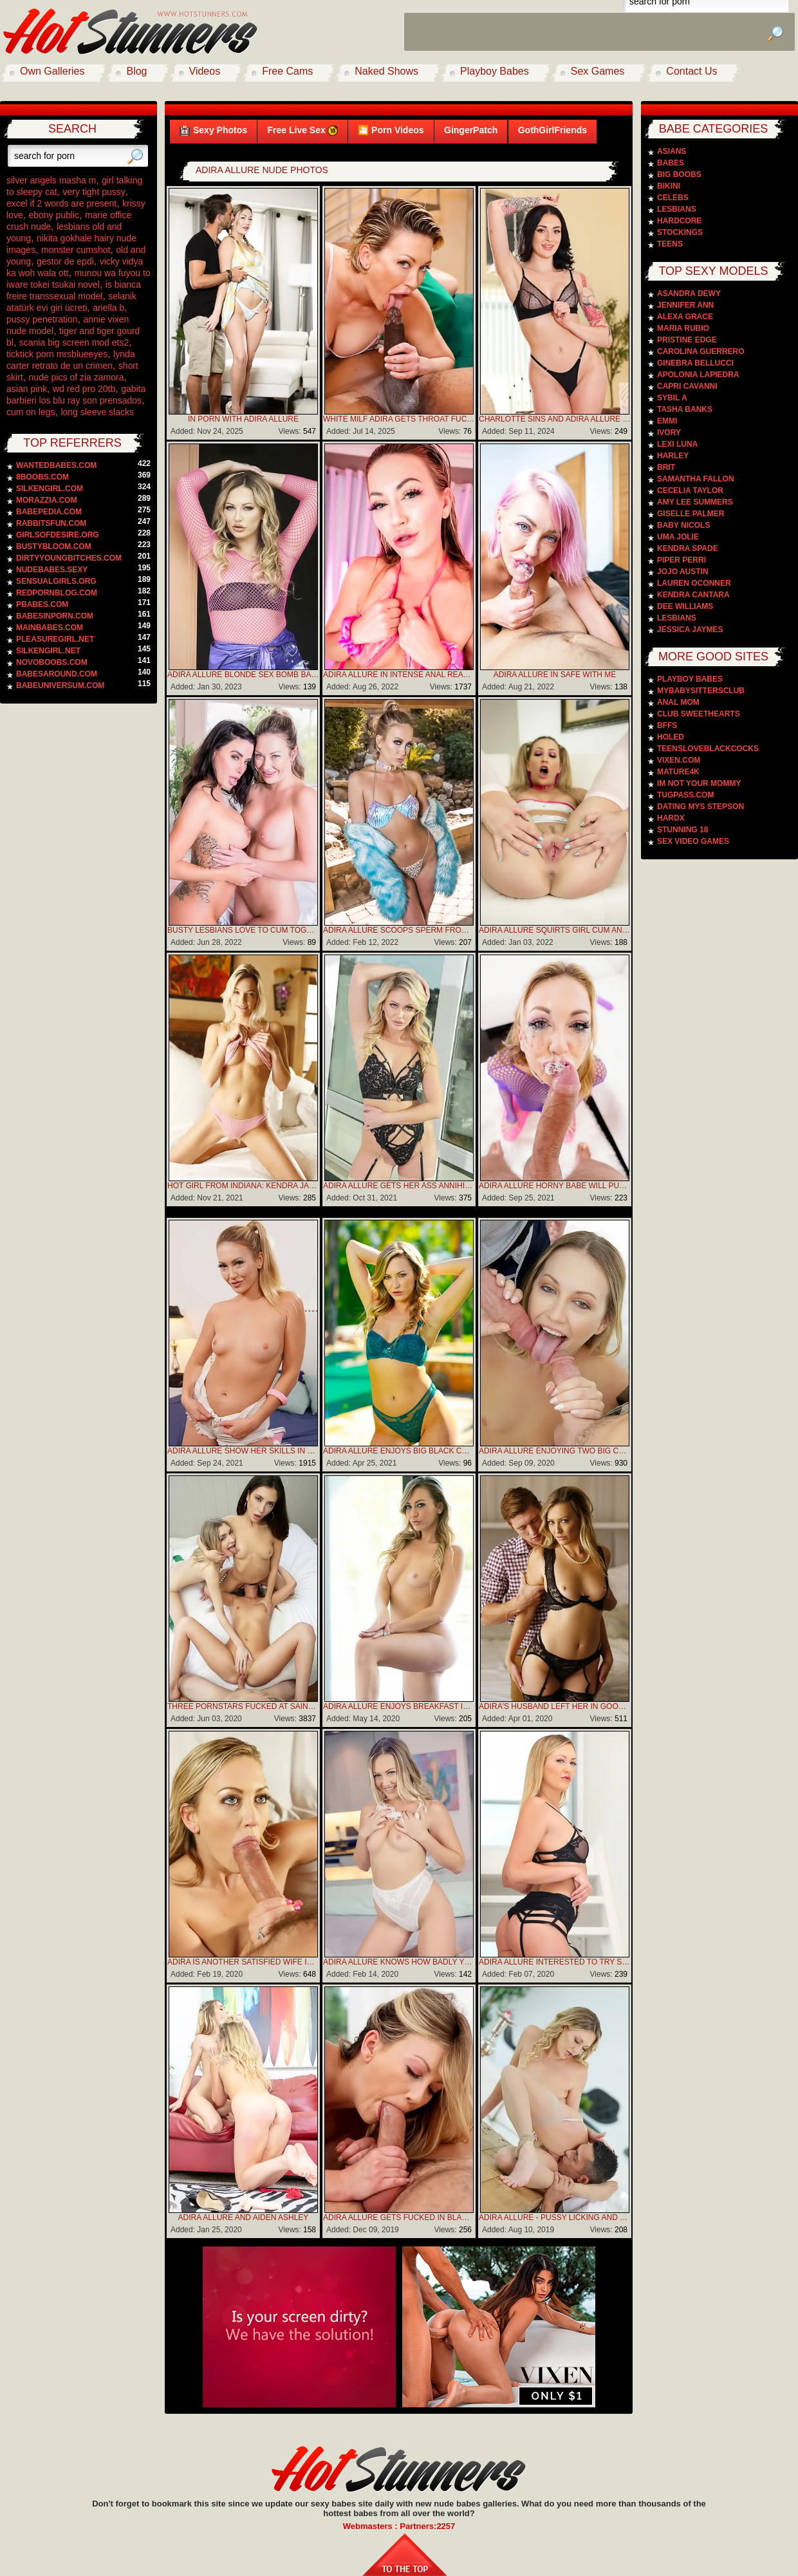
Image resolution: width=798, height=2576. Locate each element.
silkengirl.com (49, 488)
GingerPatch (470, 130)
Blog (136, 71)
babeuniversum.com (60, 685)
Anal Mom (678, 702)
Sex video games (693, 841)
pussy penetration (42, 319)
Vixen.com (678, 760)
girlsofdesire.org (57, 534)
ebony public (54, 215)
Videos (205, 71)
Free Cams (287, 71)
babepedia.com (49, 511)
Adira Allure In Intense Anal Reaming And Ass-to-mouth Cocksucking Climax (399, 674)
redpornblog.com (56, 592)
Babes (670, 162)
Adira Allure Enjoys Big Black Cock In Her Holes (399, 1450)
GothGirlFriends (552, 130)
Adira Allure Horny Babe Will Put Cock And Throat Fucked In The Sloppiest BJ (555, 1185)
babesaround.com (56, 673)
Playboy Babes (494, 71)
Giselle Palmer (690, 513)
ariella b (108, 308)
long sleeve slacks (97, 412)
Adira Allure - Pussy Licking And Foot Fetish (555, 2217)
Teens (670, 243)
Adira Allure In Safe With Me (555, 674)
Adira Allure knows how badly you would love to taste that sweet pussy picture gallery (399, 1961)
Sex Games (598, 71)
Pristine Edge (687, 339)
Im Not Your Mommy (699, 783)
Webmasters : (371, 2526)
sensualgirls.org (56, 581)
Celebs (673, 197)
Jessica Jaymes (690, 629)
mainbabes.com (49, 627)
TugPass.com (685, 794)
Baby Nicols (683, 525)
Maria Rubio (683, 328)
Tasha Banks (684, 409)
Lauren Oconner (694, 583)
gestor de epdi (65, 261)
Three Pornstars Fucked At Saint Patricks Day (243, 1706)
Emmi (667, 420)
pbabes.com (42, 604)
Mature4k (678, 771)
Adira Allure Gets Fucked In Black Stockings (399, 2217)
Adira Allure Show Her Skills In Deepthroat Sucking (243, 1450)
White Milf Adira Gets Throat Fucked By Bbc (399, 419)
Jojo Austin (683, 571)
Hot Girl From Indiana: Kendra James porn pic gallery (243, 1185)
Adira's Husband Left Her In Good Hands (555, 1706)
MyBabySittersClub (701, 690)
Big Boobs (679, 174)
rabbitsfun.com (51, 523)
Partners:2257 (427, 2526)
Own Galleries (52, 71)
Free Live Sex (302, 130)
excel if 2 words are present (61, 203)
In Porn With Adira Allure (243, 419)
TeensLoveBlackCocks (708, 748)
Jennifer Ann (685, 305)
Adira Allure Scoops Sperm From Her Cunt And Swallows (399, 930)
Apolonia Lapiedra (698, 374)
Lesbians (676, 209)
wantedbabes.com (56, 465)
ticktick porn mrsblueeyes (56, 354)
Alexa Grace (685, 316)
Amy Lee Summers (695, 502)
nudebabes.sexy (52, 569)
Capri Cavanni (687, 386)
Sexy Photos (213, 130)
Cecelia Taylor (690, 490)
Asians (671, 151)
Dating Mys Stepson (700, 806)
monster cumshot (75, 250)
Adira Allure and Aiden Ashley (243, 2217)
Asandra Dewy (689, 293)
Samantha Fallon (695, 478)
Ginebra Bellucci (695, 363)
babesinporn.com (54, 616)
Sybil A (672, 397)
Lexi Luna (677, 444)
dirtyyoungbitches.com (69, 558)
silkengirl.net (48, 650)
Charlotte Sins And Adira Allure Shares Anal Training (555, 419)
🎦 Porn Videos (390, 130)
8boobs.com (42, 476)
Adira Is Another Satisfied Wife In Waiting (243, 1961)
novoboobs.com (52, 662)
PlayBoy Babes (690, 679)
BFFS (667, 725)
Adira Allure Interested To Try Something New (555, 1961)
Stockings (680, 232)
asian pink (26, 389)
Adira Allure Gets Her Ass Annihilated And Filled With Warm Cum (399, 1185)
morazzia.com (46, 500)
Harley (673, 455)
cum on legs (30, 412)
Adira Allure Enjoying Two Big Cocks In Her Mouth (555, 1450)
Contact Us (691, 71)
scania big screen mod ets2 (74, 342)
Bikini (668, 186)
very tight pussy (94, 192)
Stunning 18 (682, 829)
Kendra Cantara (693, 594)
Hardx (671, 818)
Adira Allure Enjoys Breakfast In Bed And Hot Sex (399, 1706)
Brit (666, 467)
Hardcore (679, 220)
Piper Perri (681, 560)
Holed (670, 737)
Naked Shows (386, 71)
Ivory (669, 432)
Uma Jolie (678, 536)
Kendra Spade (687, 548)
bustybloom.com (53, 546)
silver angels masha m (51, 180)
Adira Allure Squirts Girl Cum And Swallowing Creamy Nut (555, 930)
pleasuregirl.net (55, 639)
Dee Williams (685, 606)
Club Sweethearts (698, 713)
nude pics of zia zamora (76, 377)
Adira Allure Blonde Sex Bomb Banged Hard (243, 674)
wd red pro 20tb (84, 389)
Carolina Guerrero (701, 351)
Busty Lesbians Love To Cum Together (243, 930)
